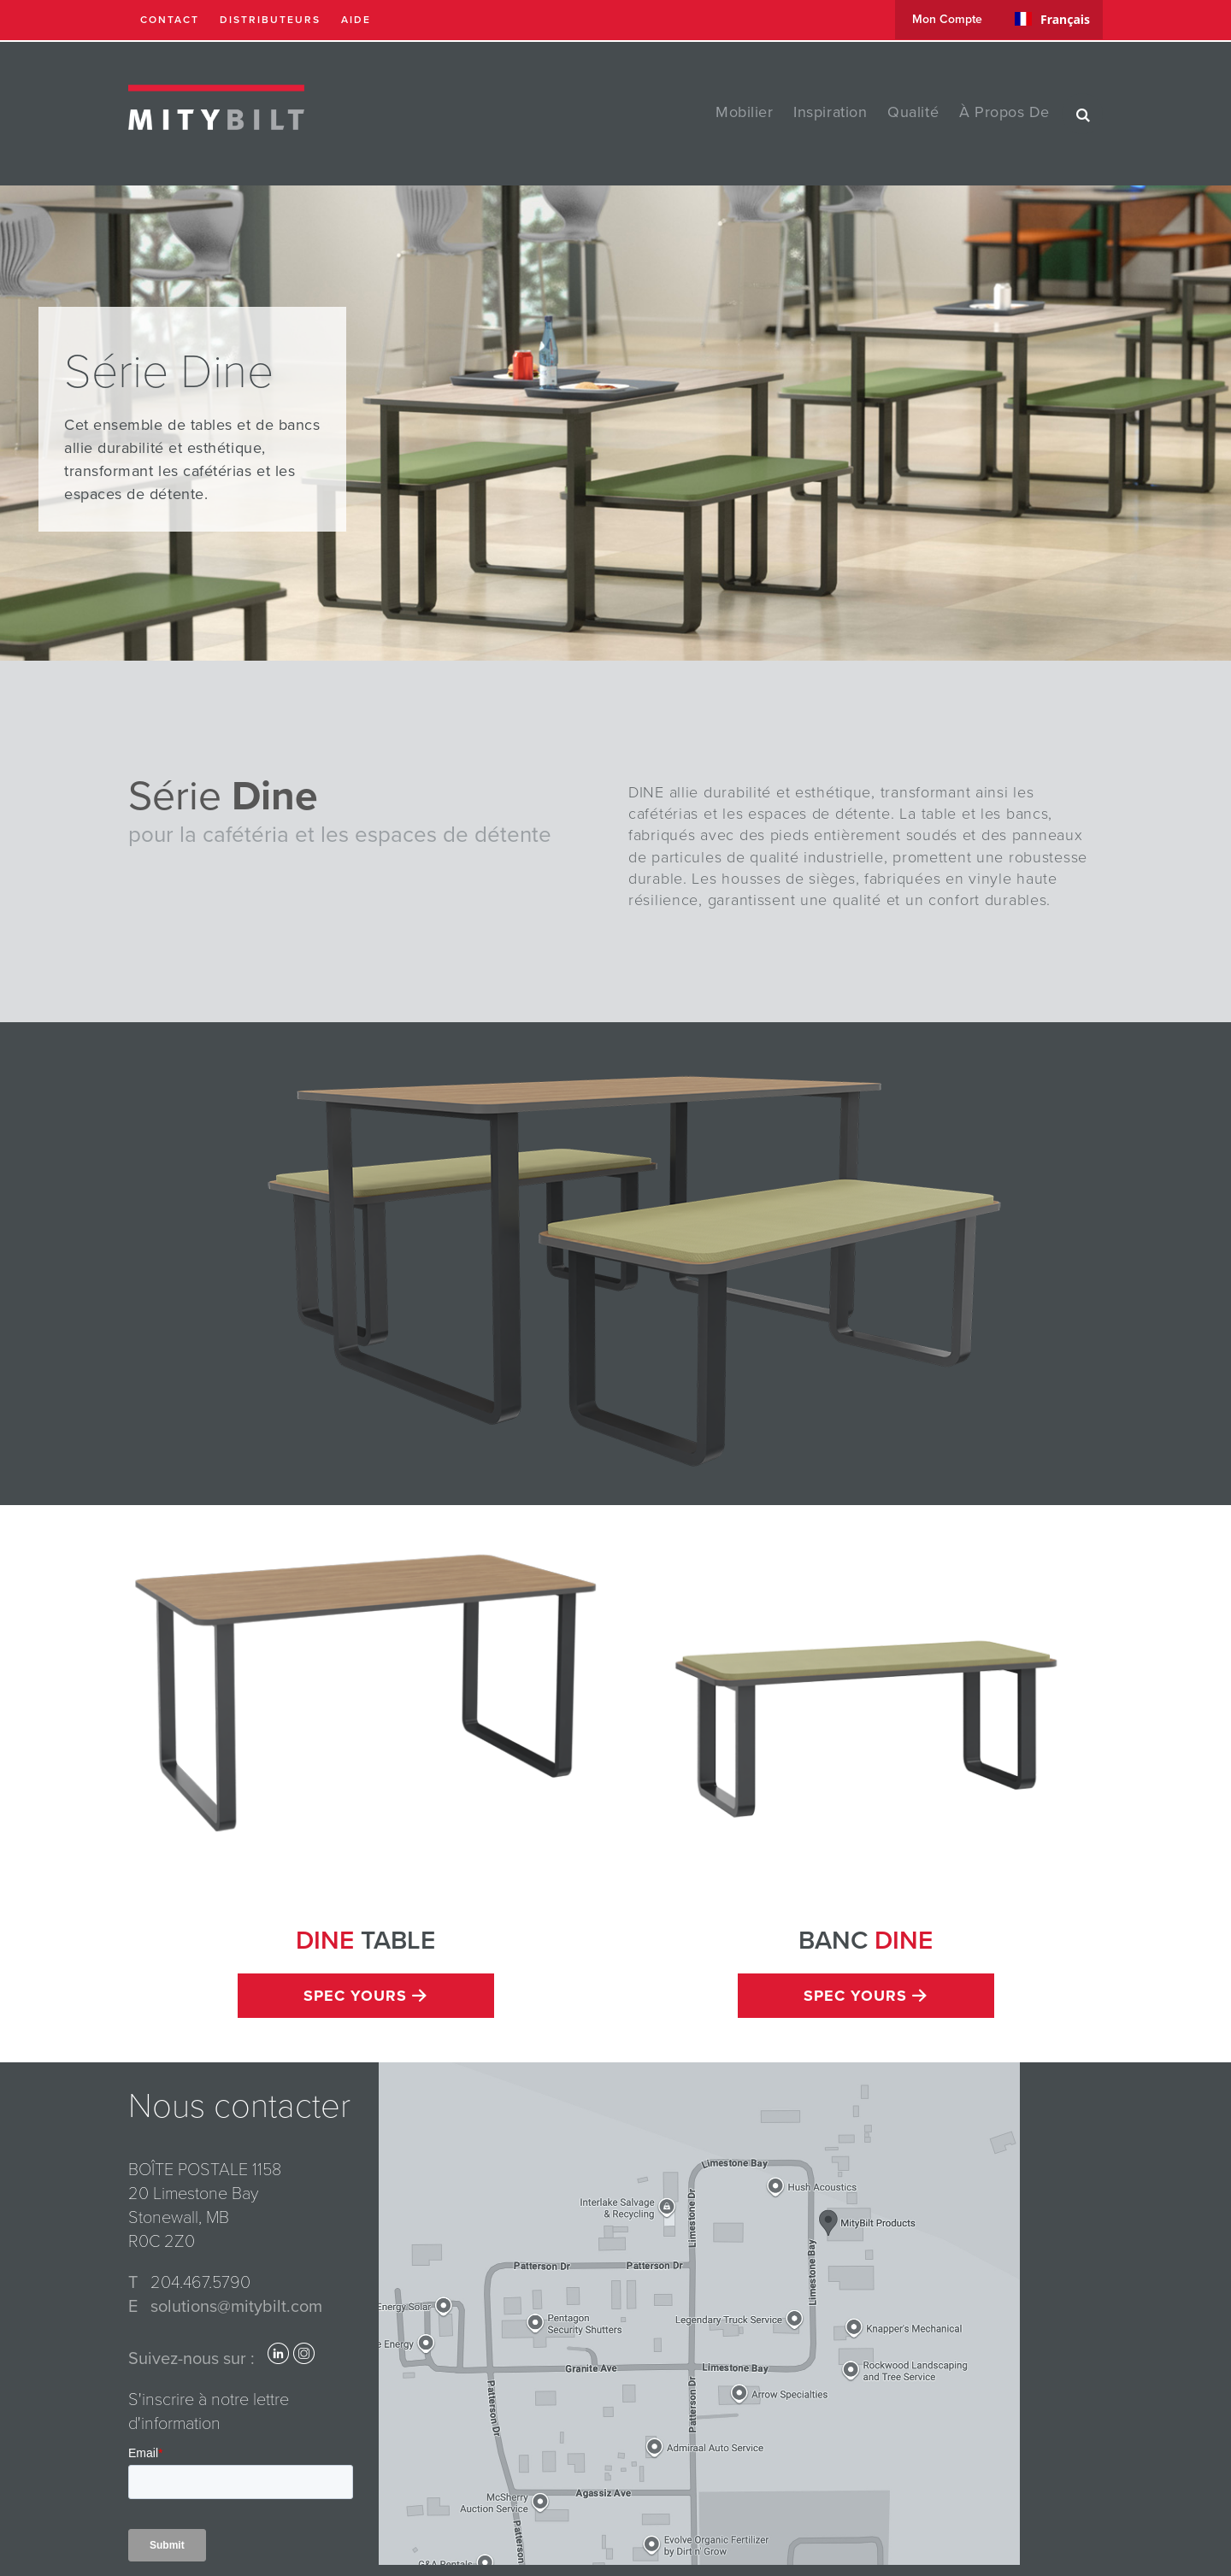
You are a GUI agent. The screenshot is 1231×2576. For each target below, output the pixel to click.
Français (1052, 19)
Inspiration (830, 112)
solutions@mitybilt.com (236, 2307)
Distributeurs (270, 20)
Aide (356, 20)
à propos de (1004, 112)
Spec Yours (365, 1995)
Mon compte (947, 19)
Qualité (913, 112)
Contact (169, 20)
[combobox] (1052, 19)
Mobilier (744, 112)
